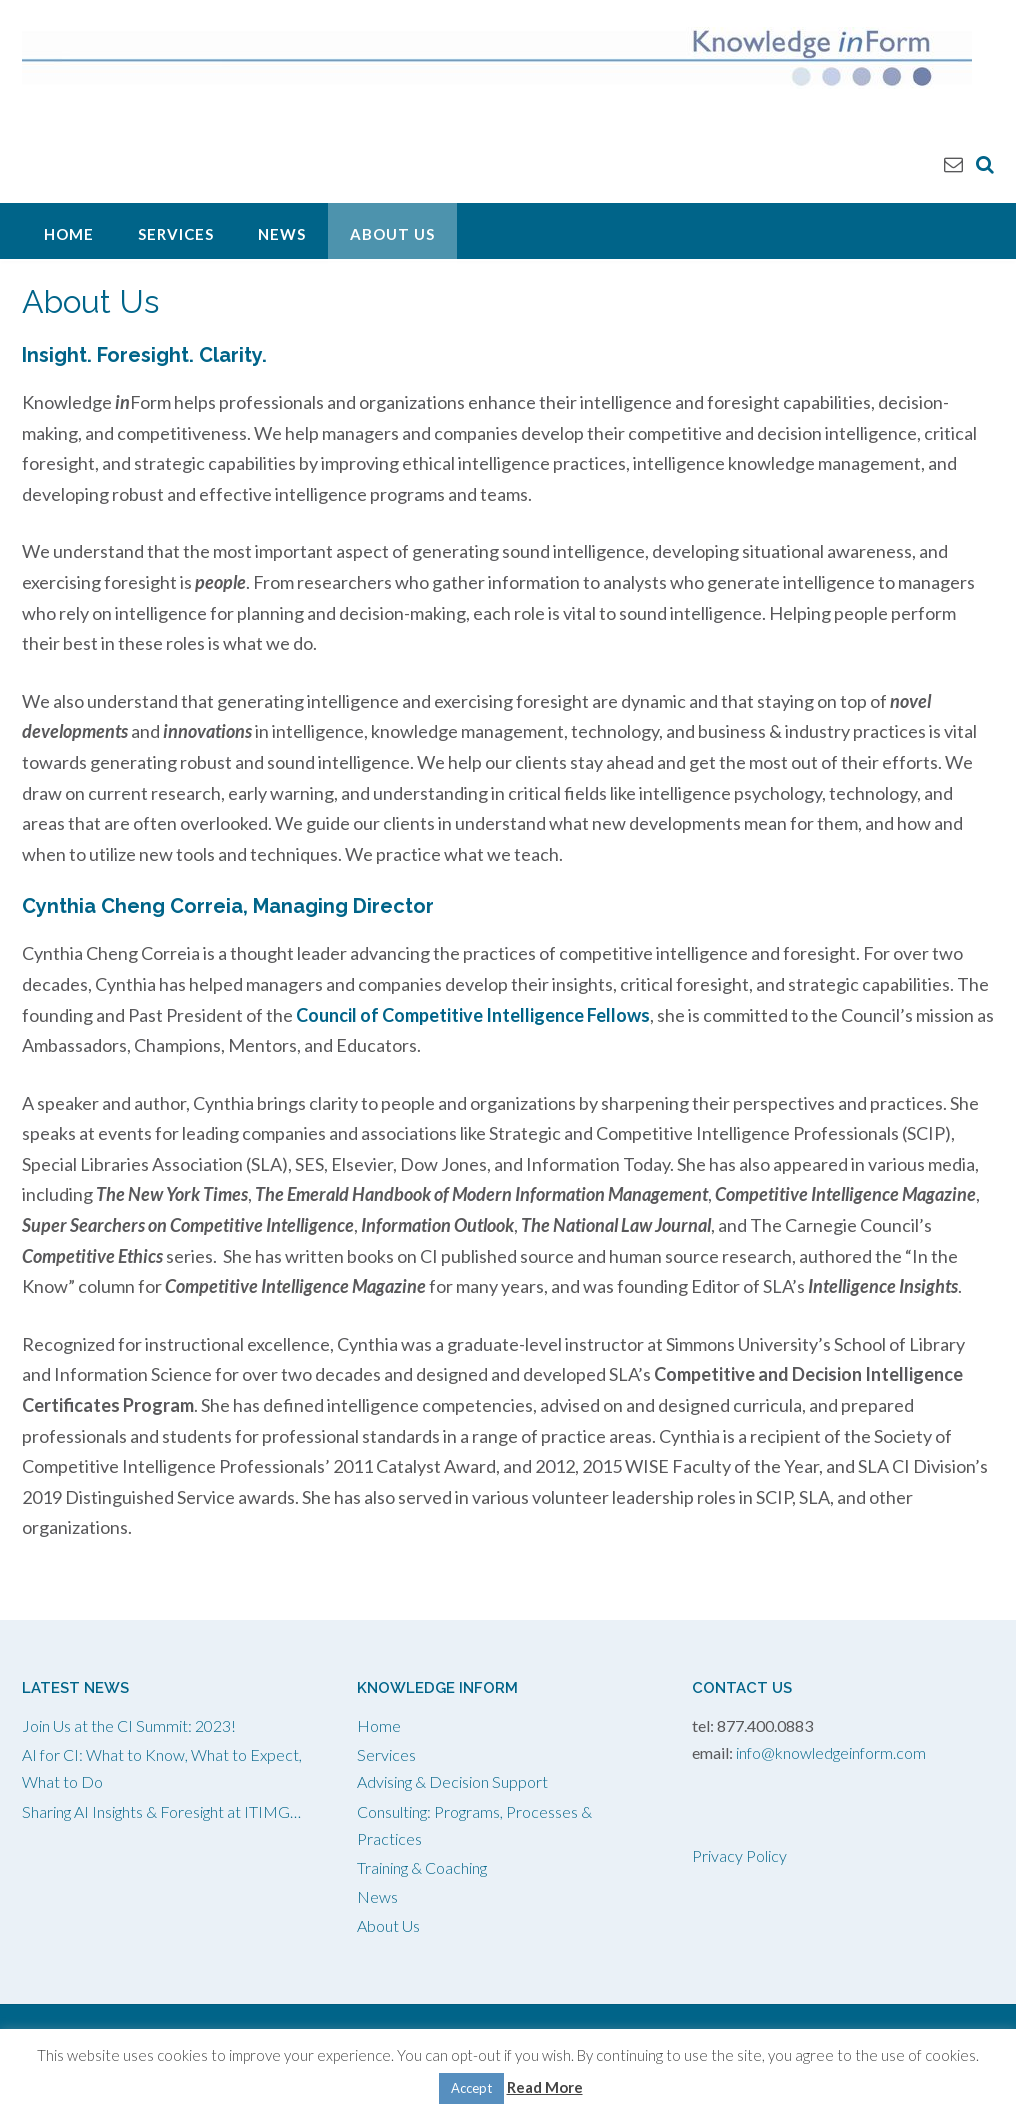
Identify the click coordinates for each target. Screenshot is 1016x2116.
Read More (545, 2087)
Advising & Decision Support (452, 1781)
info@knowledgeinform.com (831, 1752)
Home (69, 234)
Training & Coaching (422, 1867)
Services (176, 234)
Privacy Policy (739, 1855)
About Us (392, 234)
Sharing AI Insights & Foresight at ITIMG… (161, 1811)
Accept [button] (471, 2088)
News (282, 234)
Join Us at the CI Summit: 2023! (129, 1725)
